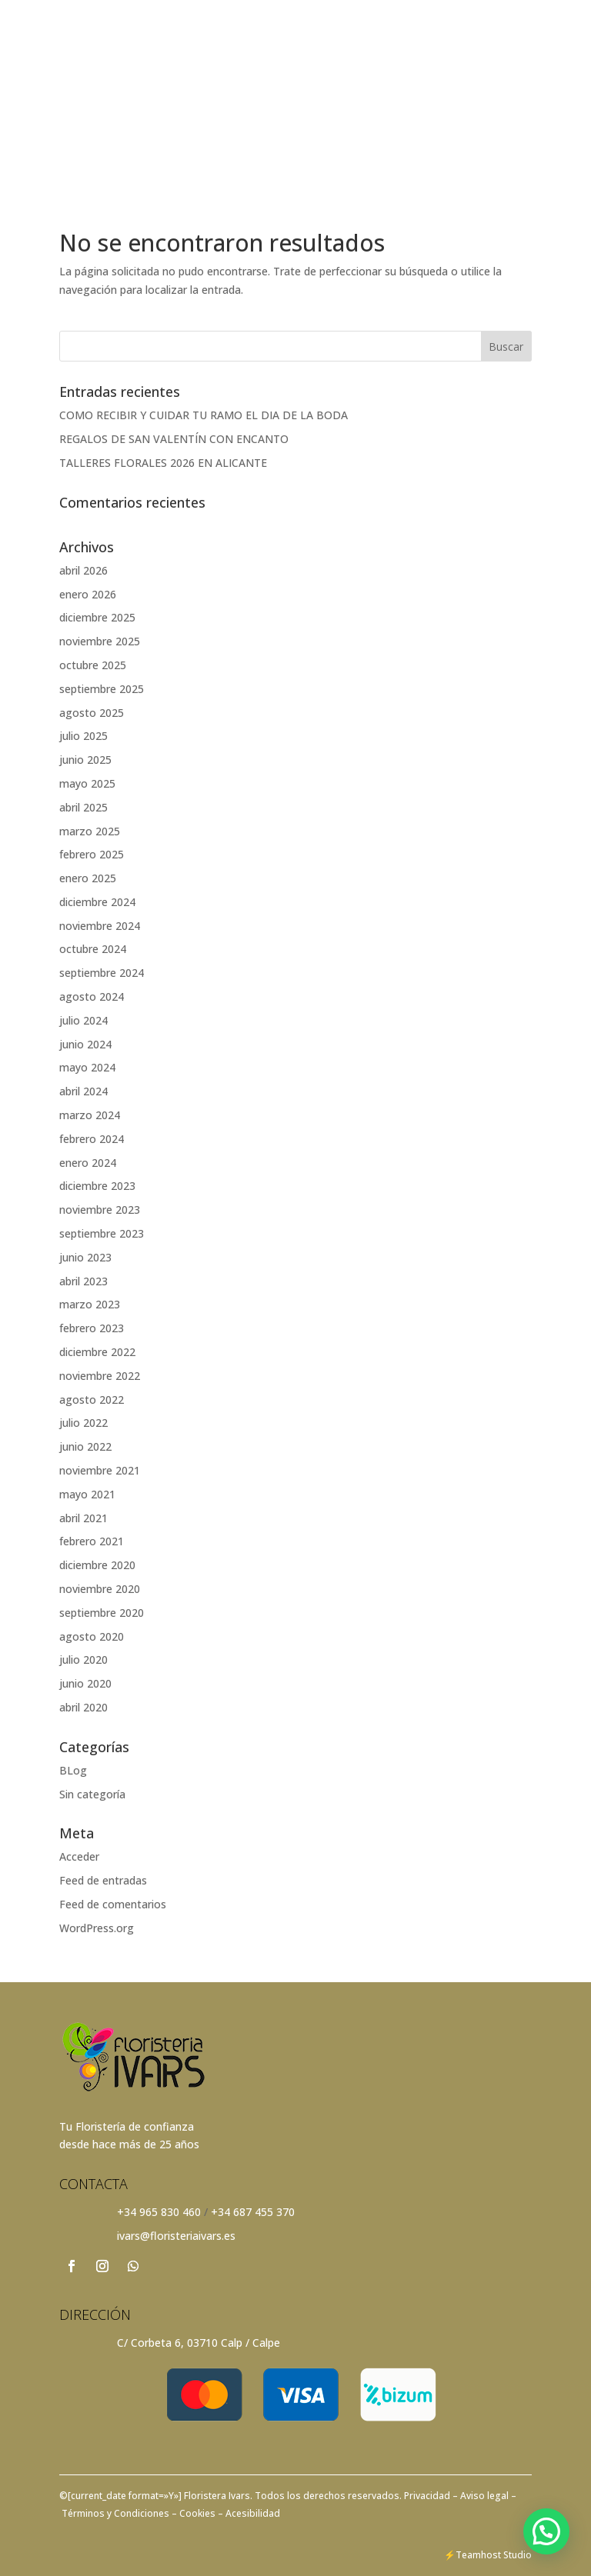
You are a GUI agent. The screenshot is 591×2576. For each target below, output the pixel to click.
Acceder (79, 1856)
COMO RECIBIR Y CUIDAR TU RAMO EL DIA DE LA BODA (203, 415)
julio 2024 (83, 1020)
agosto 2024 (91, 996)
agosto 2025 (91, 712)
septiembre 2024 (101, 972)
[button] (546, 2531)
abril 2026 (83, 570)
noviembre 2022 (99, 1375)
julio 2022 (83, 1422)
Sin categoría (92, 1794)
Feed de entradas (103, 1880)
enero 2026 (87, 594)
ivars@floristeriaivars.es (176, 2235)
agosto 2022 (91, 1399)
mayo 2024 (87, 1067)
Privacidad (428, 2495)
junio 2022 (85, 1446)
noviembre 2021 (99, 1470)
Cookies (196, 2513)
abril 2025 (83, 807)
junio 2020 (85, 1683)
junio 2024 (85, 1044)
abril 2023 (83, 1281)
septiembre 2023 (101, 1233)
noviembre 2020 (99, 1588)
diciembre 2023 (97, 1185)
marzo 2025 (89, 831)
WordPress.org (96, 1928)
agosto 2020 (91, 1636)
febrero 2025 (91, 854)
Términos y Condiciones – (118, 2513)
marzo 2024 (89, 1115)
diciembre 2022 (97, 1352)
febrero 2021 (91, 1541)
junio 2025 (85, 759)
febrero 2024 (91, 1138)
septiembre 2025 (101, 688)
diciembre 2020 (97, 1565)
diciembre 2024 (97, 902)
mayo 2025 (87, 783)
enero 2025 (87, 878)
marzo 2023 (89, 1304)
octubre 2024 (92, 948)
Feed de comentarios (112, 1904)
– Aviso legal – (484, 2495)
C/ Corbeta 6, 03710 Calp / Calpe (198, 2342)
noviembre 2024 (99, 925)
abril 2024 (83, 1091)
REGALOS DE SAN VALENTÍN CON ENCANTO (174, 439)
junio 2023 (85, 1257)
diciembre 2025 (97, 617)
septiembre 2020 (101, 1612)
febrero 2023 (91, 1328)
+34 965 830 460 (159, 2211)
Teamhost (478, 2554)
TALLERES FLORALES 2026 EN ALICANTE (163, 462)
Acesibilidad (251, 2513)
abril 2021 (83, 1518)
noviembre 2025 (99, 641)
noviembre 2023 (99, 1209)
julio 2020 (83, 1659)
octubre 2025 (92, 665)
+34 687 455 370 (253, 2211)
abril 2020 (83, 1707)
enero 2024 (87, 1162)
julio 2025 (83, 735)
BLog (73, 1770)
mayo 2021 (87, 1494)
